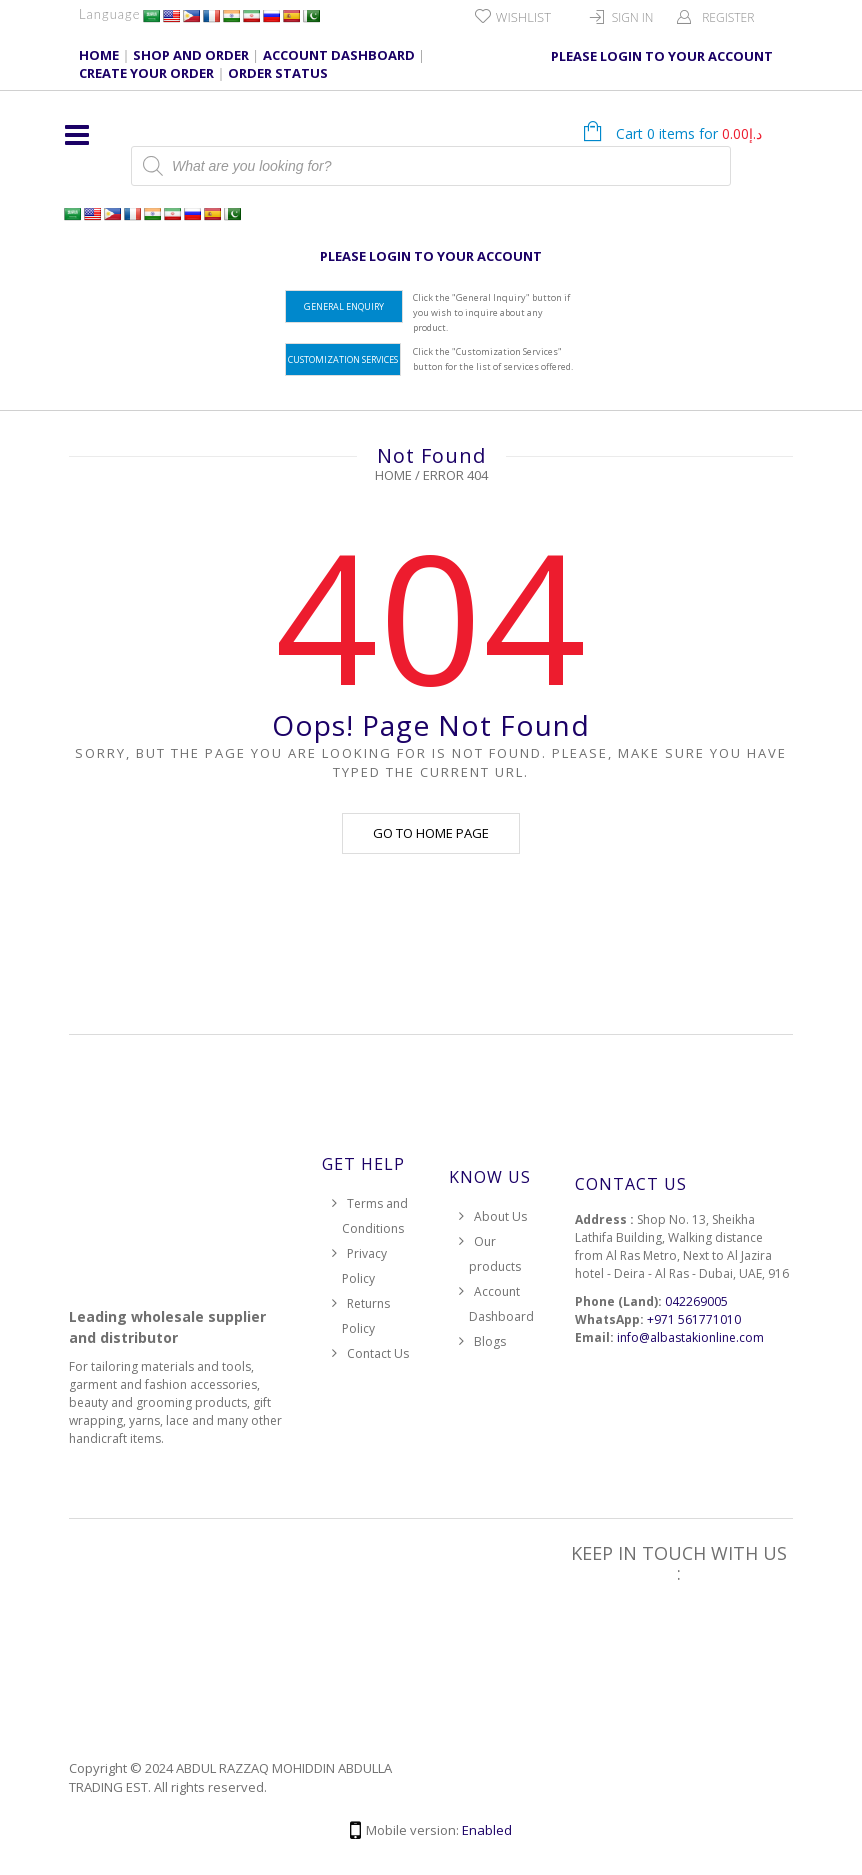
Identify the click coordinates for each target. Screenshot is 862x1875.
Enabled (487, 1830)
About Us (500, 1216)
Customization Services (343, 359)
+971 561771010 (694, 1319)
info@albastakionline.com (690, 1337)
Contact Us (378, 1353)
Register (728, 17)
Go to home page (431, 833)
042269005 (696, 1301)
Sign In (633, 17)
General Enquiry (344, 306)
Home (393, 475)
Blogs (490, 1341)
